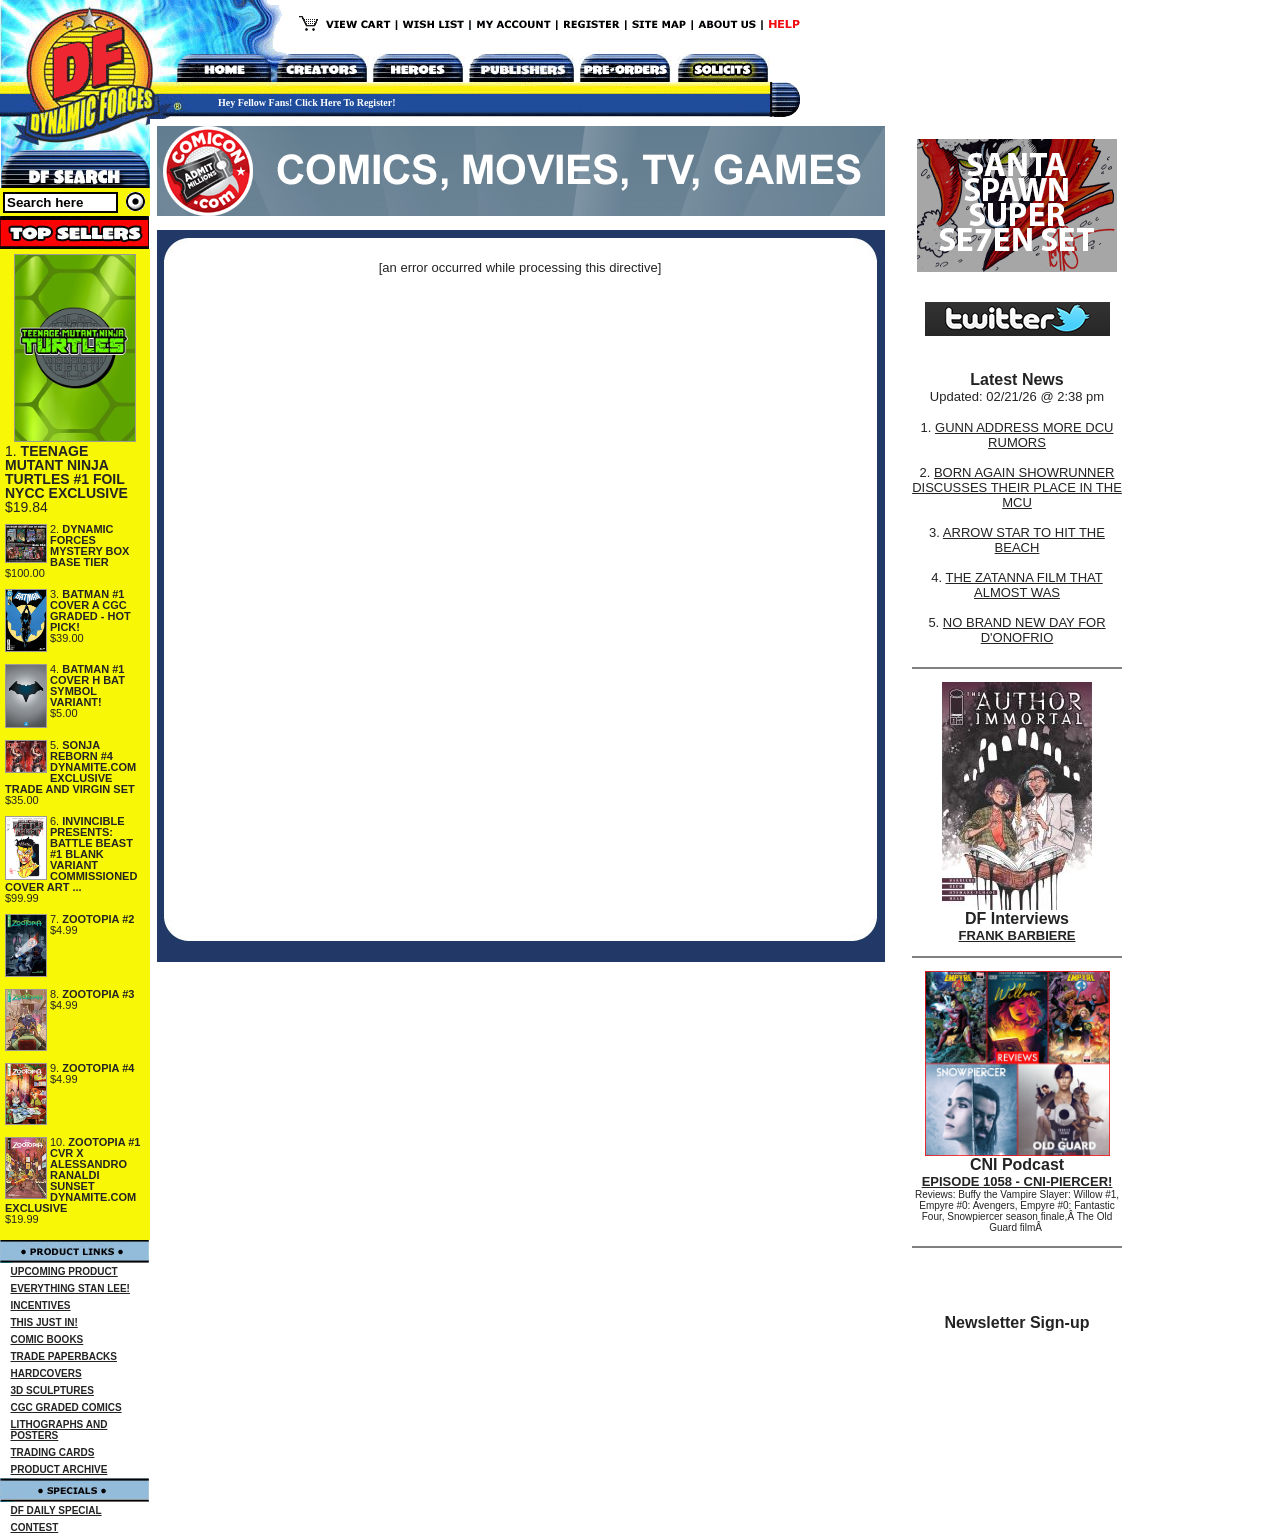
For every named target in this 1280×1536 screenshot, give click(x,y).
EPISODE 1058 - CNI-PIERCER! (1017, 1181)
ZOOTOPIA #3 (98, 994)
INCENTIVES (41, 1305)
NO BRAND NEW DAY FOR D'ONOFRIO (1024, 630)
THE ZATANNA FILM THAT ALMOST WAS (1024, 585)
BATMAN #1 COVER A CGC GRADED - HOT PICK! (90, 610)
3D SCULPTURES (52, 1390)
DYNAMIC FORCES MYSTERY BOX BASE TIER (89, 545)
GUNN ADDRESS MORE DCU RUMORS (1024, 435)
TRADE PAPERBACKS (64, 1356)
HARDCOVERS (46, 1373)
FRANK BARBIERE (1017, 935)
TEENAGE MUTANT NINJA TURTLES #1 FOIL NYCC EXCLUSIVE (66, 472)
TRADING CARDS (53, 1452)
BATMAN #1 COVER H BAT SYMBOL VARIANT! (87, 685)
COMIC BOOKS (47, 1339)
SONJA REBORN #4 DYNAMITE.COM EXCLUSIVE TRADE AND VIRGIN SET (70, 767)
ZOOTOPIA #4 (98, 1068)
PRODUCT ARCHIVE (59, 1469)
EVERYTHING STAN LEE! (70, 1288)
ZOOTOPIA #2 (98, 919)
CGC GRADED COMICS (66, 1407)
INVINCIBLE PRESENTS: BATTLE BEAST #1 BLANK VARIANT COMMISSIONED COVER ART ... (71, 854)
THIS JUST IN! (44, 1322)
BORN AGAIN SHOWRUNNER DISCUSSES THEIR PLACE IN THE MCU (1017, 487)
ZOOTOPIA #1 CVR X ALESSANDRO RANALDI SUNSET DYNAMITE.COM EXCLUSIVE (73, 1175)
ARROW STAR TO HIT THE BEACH (1024, 540)
